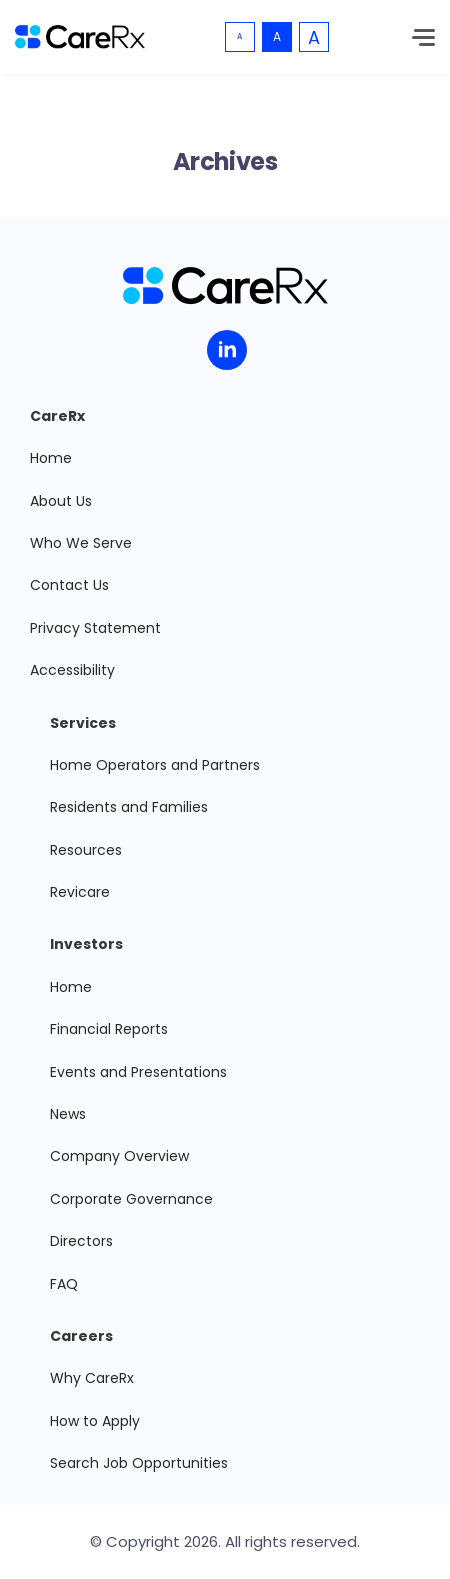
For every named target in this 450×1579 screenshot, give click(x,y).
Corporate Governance (131, 1199)
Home (51, 458)
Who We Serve (81, 543)
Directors (81, 1241)
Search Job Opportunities (139, 1463)
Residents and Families (129, 807)
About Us (61, 501)
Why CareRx (92, 1378)
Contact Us (69, 585)
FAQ (64, 1284)
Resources (86, 850)
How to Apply (95, 1421)
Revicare (80, 892)
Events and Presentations (138, 1072)
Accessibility (72, 670)
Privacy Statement (95, 628)
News (68, 1114)
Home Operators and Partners (155, 765)
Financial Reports (109, 1029)
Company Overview (119, 1156)
